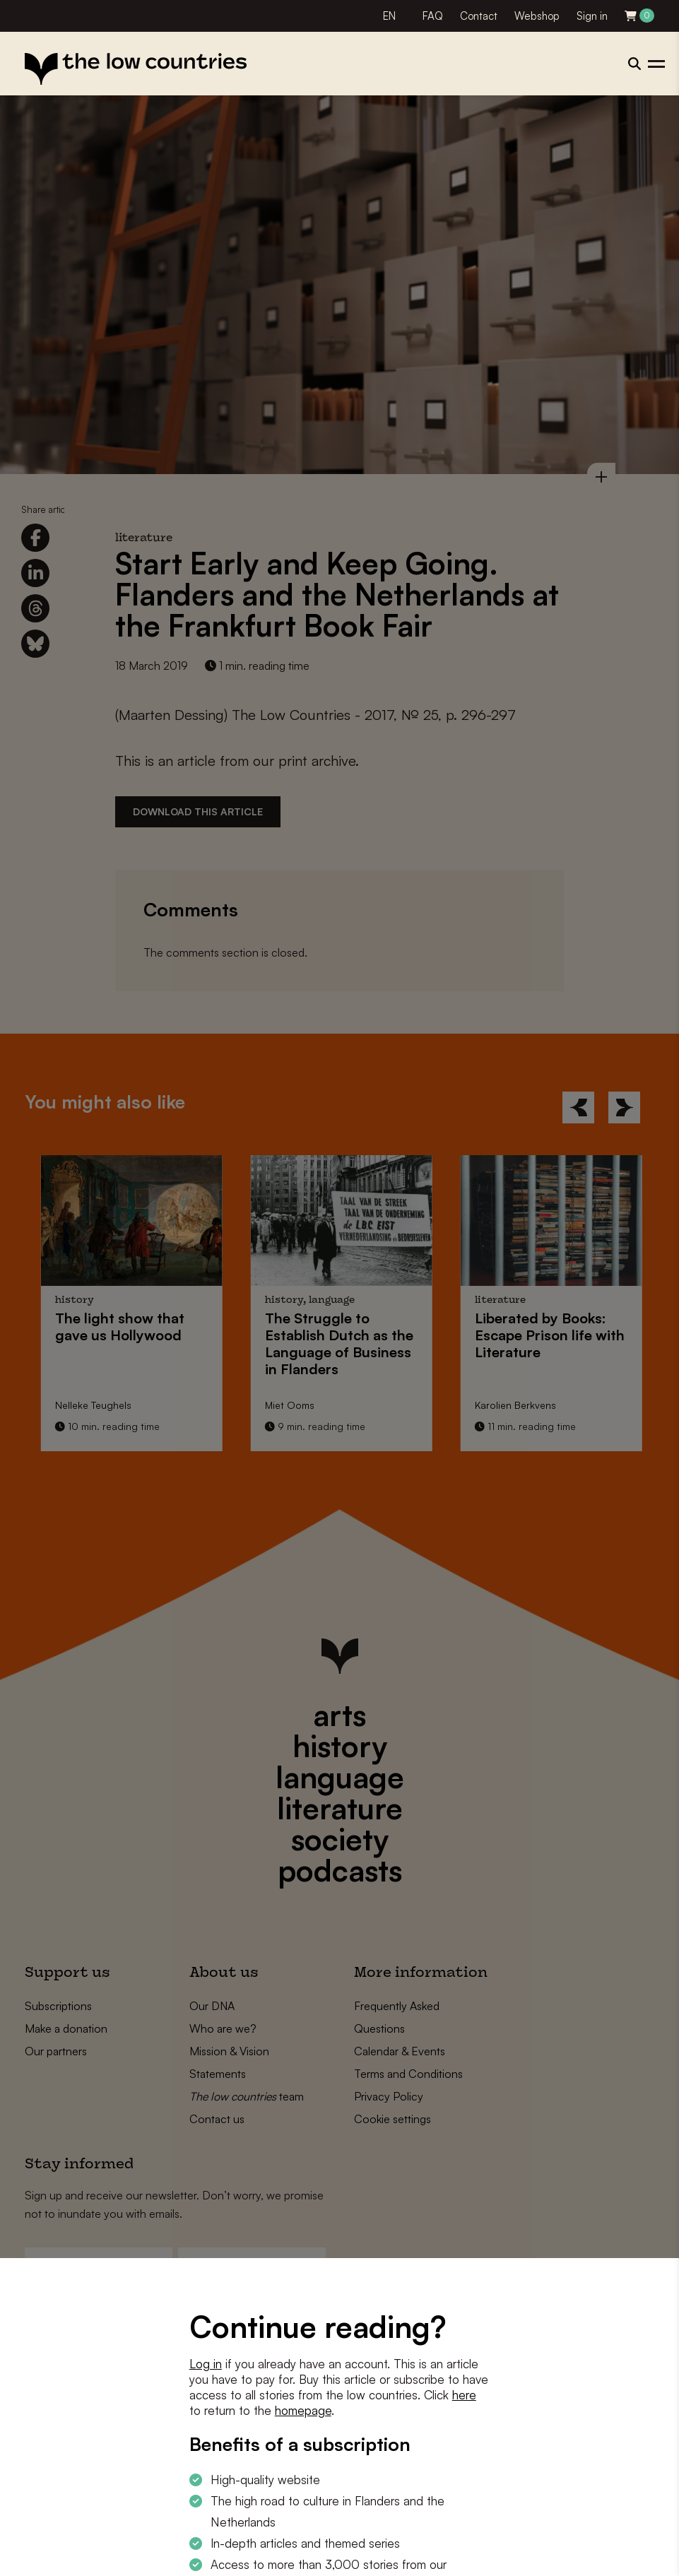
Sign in (592, 16)
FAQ (433, 16)
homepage (303, 2410)
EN (389, 16)
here (464, 2394)
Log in (205, 2363)
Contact (478, 16)
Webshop (537, 16)
